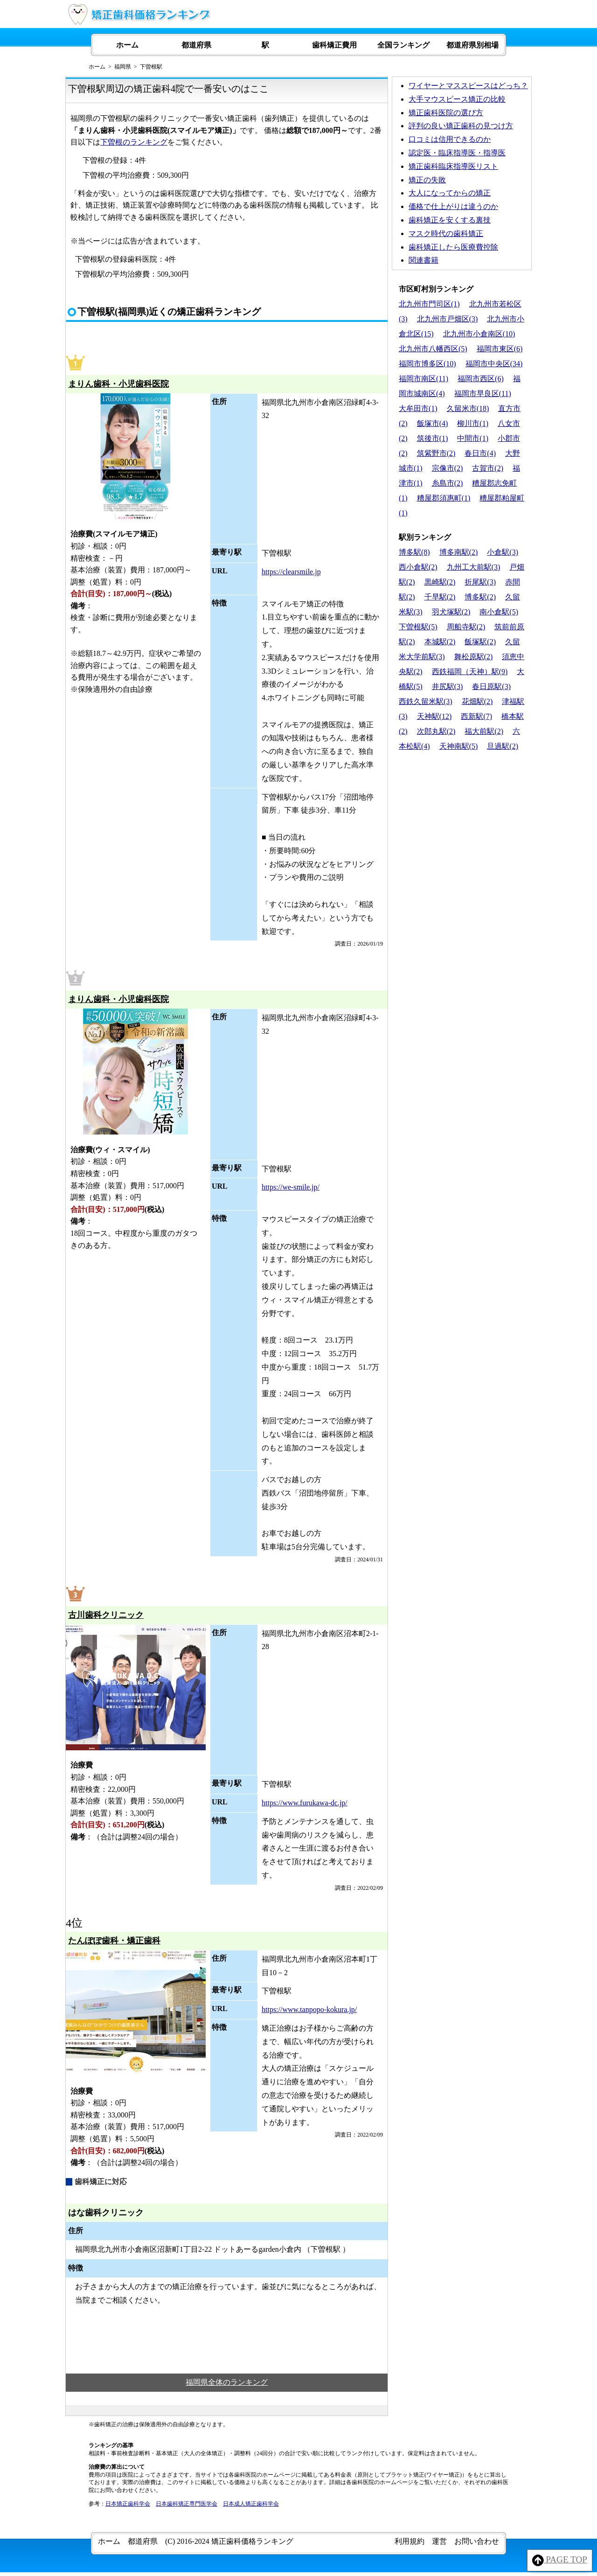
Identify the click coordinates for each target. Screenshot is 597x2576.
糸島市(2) (447, 483)
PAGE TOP (560, 2560)
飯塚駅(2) (480, 642)
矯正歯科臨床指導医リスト (453, 166)
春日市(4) (480, 453)
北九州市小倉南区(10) (479, 334)
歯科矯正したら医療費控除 (453, 247)
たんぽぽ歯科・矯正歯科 (114, 1940)
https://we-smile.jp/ (290, 1187)
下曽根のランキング (133, 142)
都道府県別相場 (472, 45)
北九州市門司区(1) (429, 304)
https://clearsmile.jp (291, 572)
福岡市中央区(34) (494, 364)
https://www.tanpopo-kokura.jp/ (309, 2009)
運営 (439, 2541)
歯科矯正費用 (334, 45)
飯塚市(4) (432, 423)
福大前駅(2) (484, 731)
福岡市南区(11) (423, 379)
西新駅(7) (476, 716)
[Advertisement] (462, 819)
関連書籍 (423, 260)
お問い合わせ (476, 2541)
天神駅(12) (434, 716)
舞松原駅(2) (473, 657)
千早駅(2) (440, 597)
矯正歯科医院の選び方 (446, 113)
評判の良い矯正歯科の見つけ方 (461, 126)
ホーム (127, 45)
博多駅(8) (414, 552)
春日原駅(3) (491, 686)
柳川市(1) (472, 423)
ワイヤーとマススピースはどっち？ (468, 86)
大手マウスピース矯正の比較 (457, 99)
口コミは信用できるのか (450, 139)
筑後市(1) (432, 438)
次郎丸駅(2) (436, 731)
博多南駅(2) (458, 552)
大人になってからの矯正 (450, 193)
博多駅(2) (480, 597)
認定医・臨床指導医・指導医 (457, 153)
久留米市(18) (468, 408)
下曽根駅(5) (418, 627)
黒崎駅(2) (440, 582)
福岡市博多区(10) (427, 364)
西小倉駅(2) (418, 567)
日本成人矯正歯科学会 (251, 2503)
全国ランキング (403, 45)
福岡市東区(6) (500, 349)
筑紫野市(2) (436, 453)
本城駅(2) (440, 642)
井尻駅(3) (447, 686)
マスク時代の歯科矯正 (446, 233)
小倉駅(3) (502, 552)
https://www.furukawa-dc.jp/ (304, 1803)
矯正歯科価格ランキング (252, 2541)
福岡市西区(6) (481, 379)
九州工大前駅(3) (473, 567)
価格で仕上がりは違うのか (453, 206)
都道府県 (196, 45)
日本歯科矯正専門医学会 (186, 2503)
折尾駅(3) (480, 582)
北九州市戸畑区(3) (447, 319)
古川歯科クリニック (106, 1615)
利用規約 (409, 2541)
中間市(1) (472, 438)
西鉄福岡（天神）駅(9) (470, 671)
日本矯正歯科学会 (127, 2503)
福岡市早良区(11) (482, 393)
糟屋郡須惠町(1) (444, 498)
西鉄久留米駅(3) (425, 701)
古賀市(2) (487, 468)
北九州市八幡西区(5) (433, 349)
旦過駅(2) (502, 746)
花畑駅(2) (477, 701)
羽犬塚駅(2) (451, 612)
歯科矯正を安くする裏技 (450, 220)
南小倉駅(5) (498, 612)
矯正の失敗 (427, 180)
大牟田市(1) (418, 408)
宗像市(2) (447, 468)
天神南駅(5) (458, 746)
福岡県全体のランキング (227, 2382)
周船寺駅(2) (466, 627)
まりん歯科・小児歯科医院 (118, 384)
